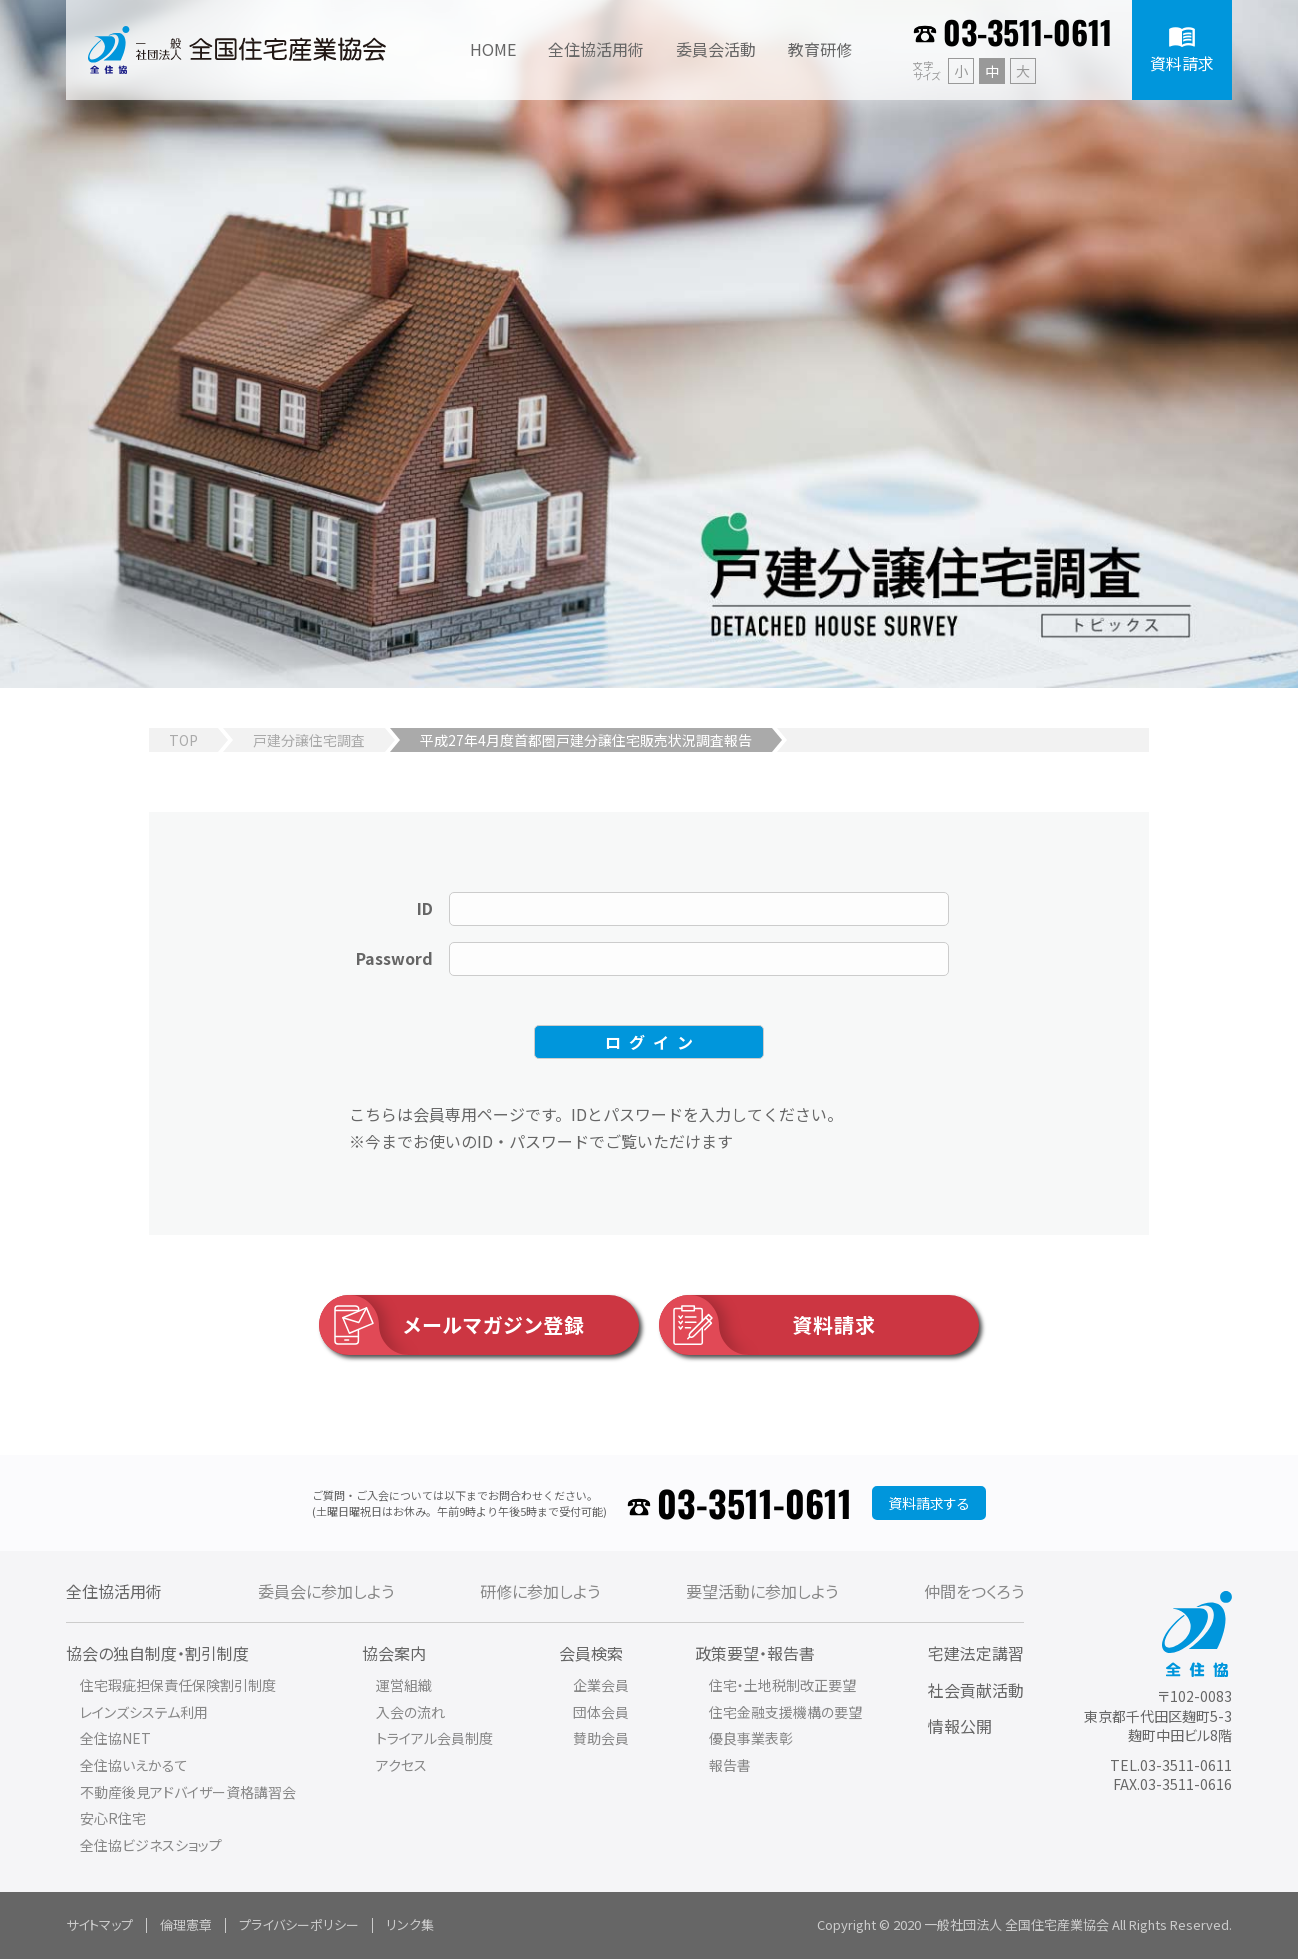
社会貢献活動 (976, 1690)
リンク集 (410, 1924)
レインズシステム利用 (144, 1712)
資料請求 (767, 1325)
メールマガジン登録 (452, 1325)
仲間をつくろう (974, 1591)
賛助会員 (601, 1738)
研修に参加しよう (540, 1591)
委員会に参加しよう (326, 1591)
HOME (493, 49)
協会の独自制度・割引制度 (157, 1653)
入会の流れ (410, 1712)
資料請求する (929, 1503)
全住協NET (115, 1738)
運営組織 (404, 1685)
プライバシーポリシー (299, 1924)
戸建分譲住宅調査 (309, 740)
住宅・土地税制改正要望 (782, 1685)
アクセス (401, 1765)
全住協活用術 (114, 1591)
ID (425, 908)
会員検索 (591, 1653)
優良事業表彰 (751, 1738)
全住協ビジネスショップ (151, 1845)
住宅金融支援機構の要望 (785, 1712)
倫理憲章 (186, 1924)
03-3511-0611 (1027, 31)
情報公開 (960, 1726)
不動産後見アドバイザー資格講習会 (188, 1792)
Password (394, 958)
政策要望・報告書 (755, 1653)
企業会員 (601, 1685)
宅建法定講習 (976, 1653)
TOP (183, 740)
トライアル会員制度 (434, 1738)
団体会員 (601, 1712)
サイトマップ (99, 1924)
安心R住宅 (113, 1818)
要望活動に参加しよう (762, 1591)
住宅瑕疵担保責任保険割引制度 (178, 1685)
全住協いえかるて (134, 1765)
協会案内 (394, 1653)
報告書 (730, 1765)
